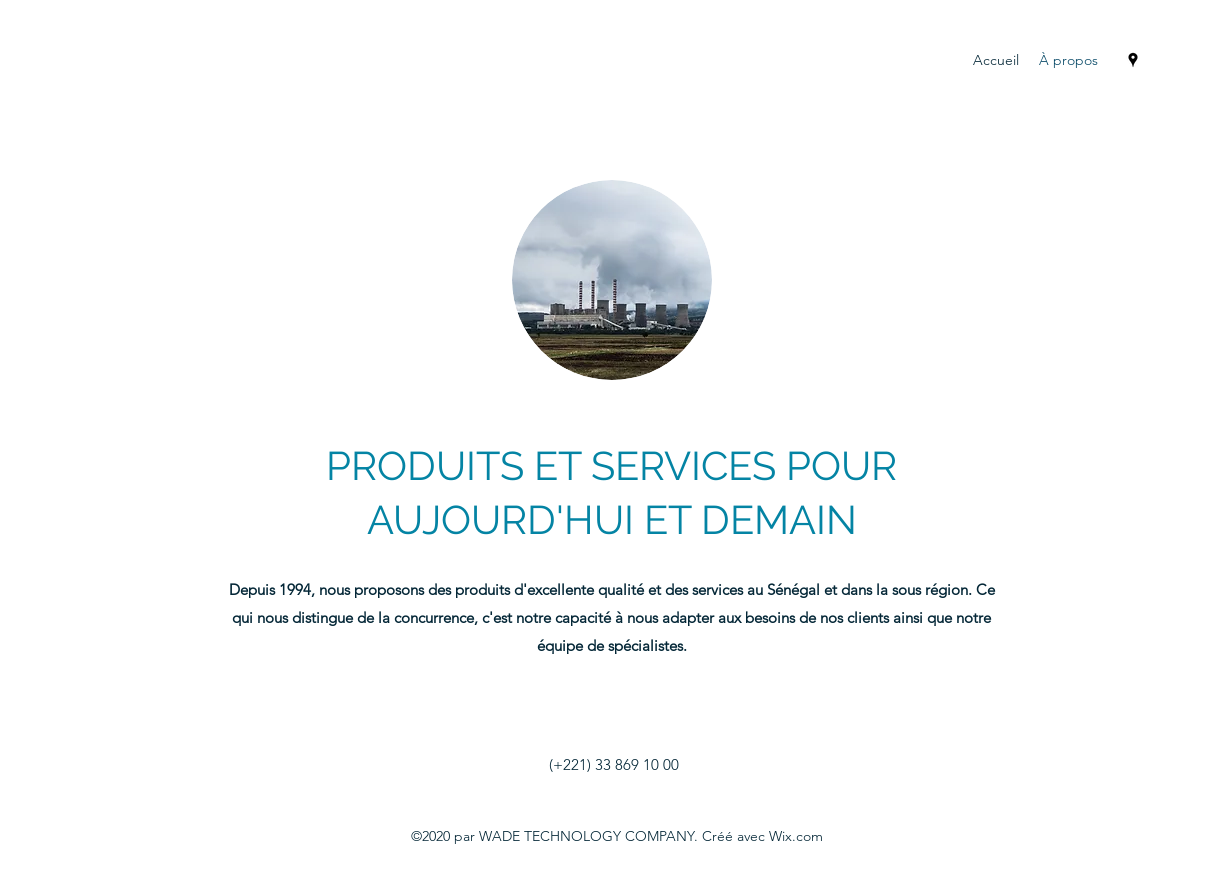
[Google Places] (1133, 60)
